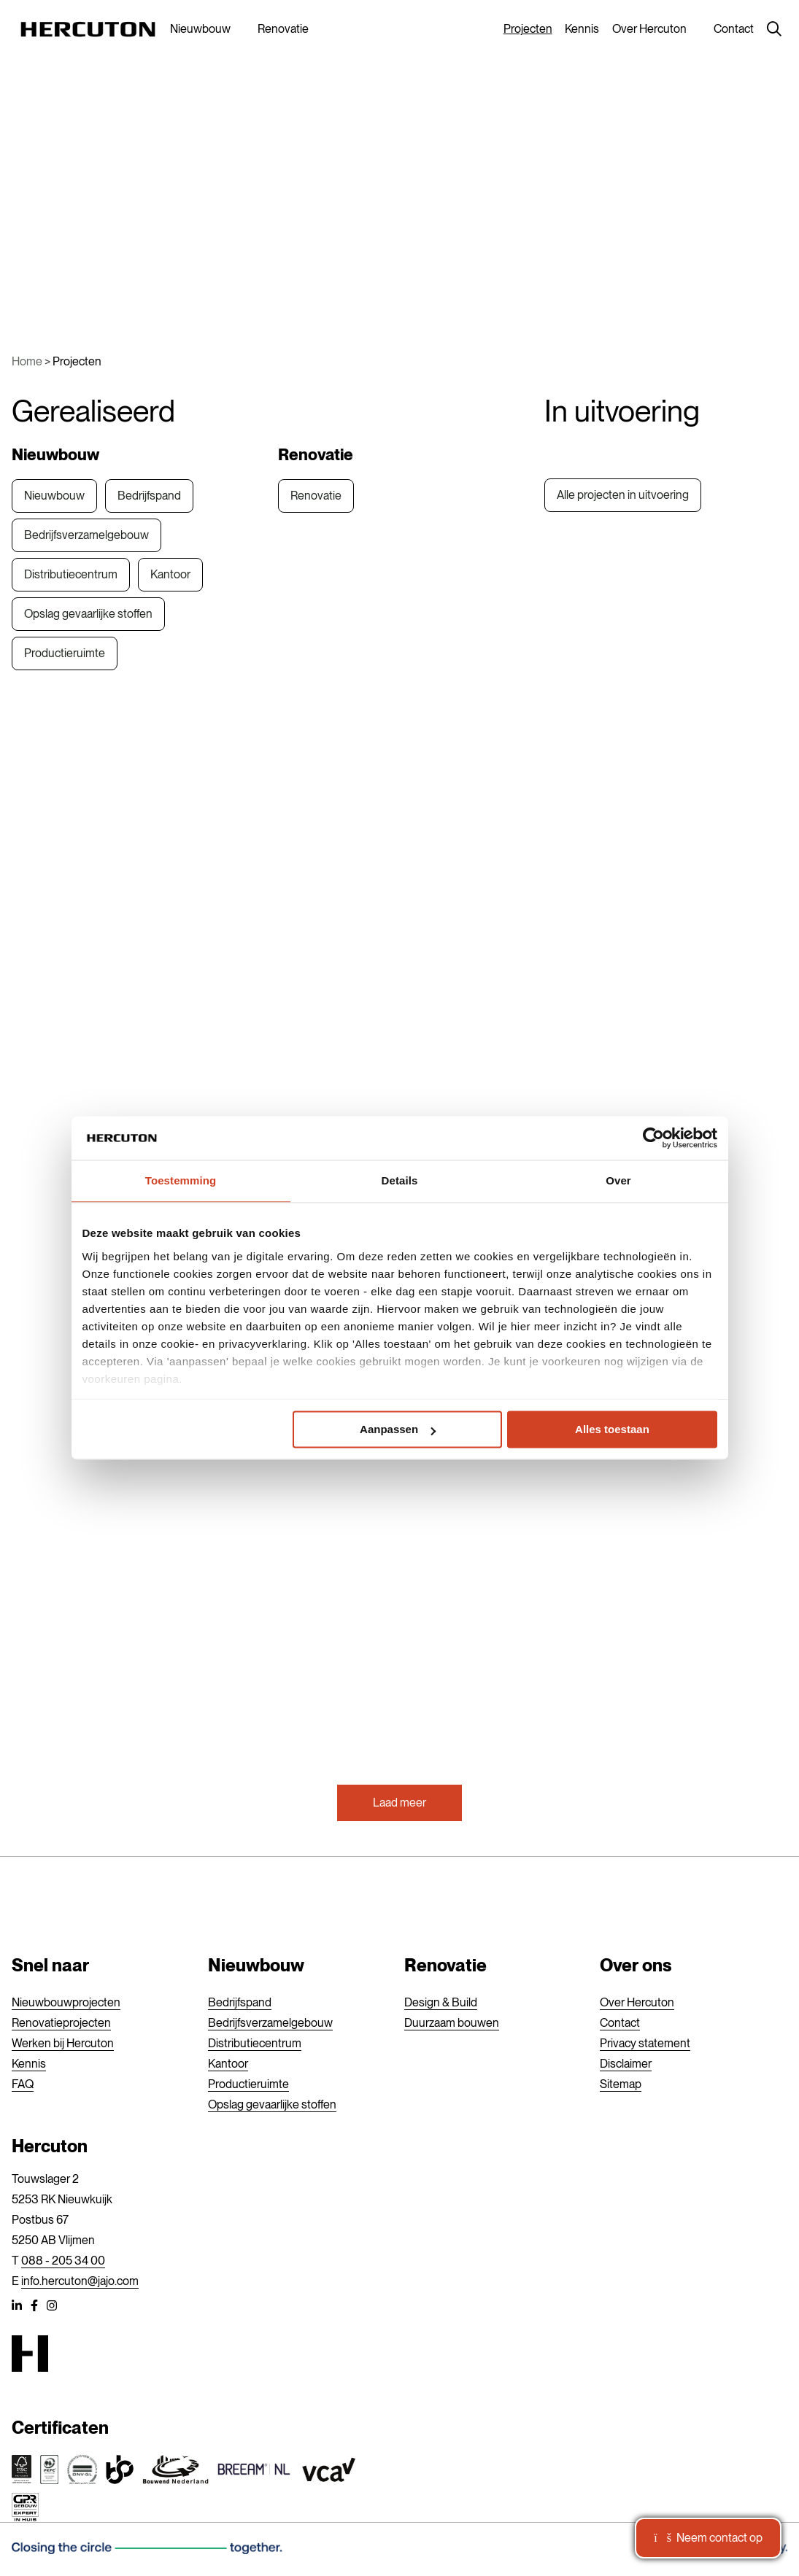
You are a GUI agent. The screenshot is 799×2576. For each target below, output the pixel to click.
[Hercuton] (88, 29)
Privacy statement (645, 2043)
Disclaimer (626, 2064)
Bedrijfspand (149, 496)
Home (27, 361)
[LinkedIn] (17, 2307)
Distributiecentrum (70, 574)
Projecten (527, 29)
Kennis (582, 29)
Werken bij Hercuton (63, 2043)
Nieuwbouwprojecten (66, 2002)
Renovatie (283, 29)
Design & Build (440, 2002)
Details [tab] (400, 1180)
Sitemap (620, 2084)
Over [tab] (618, 1180)
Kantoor (170, 574)
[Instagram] (52, 2307)
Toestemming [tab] (181, 1180)
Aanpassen (398, 1430)
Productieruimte (64, 653)
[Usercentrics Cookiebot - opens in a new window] (653, 1138)
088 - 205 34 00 (63, 2260)
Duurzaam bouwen (451, 2023)
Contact (734, 29)
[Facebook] (34, 2307)
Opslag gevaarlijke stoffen (88, 614)
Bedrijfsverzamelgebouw (86, 535)
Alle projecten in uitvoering (623, 495)
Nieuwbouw (200, 29)
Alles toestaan (612, 1430)
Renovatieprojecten (61, 2023)
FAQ (23, 2084)
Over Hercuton (649, 29)
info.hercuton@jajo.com (80, 2281)
